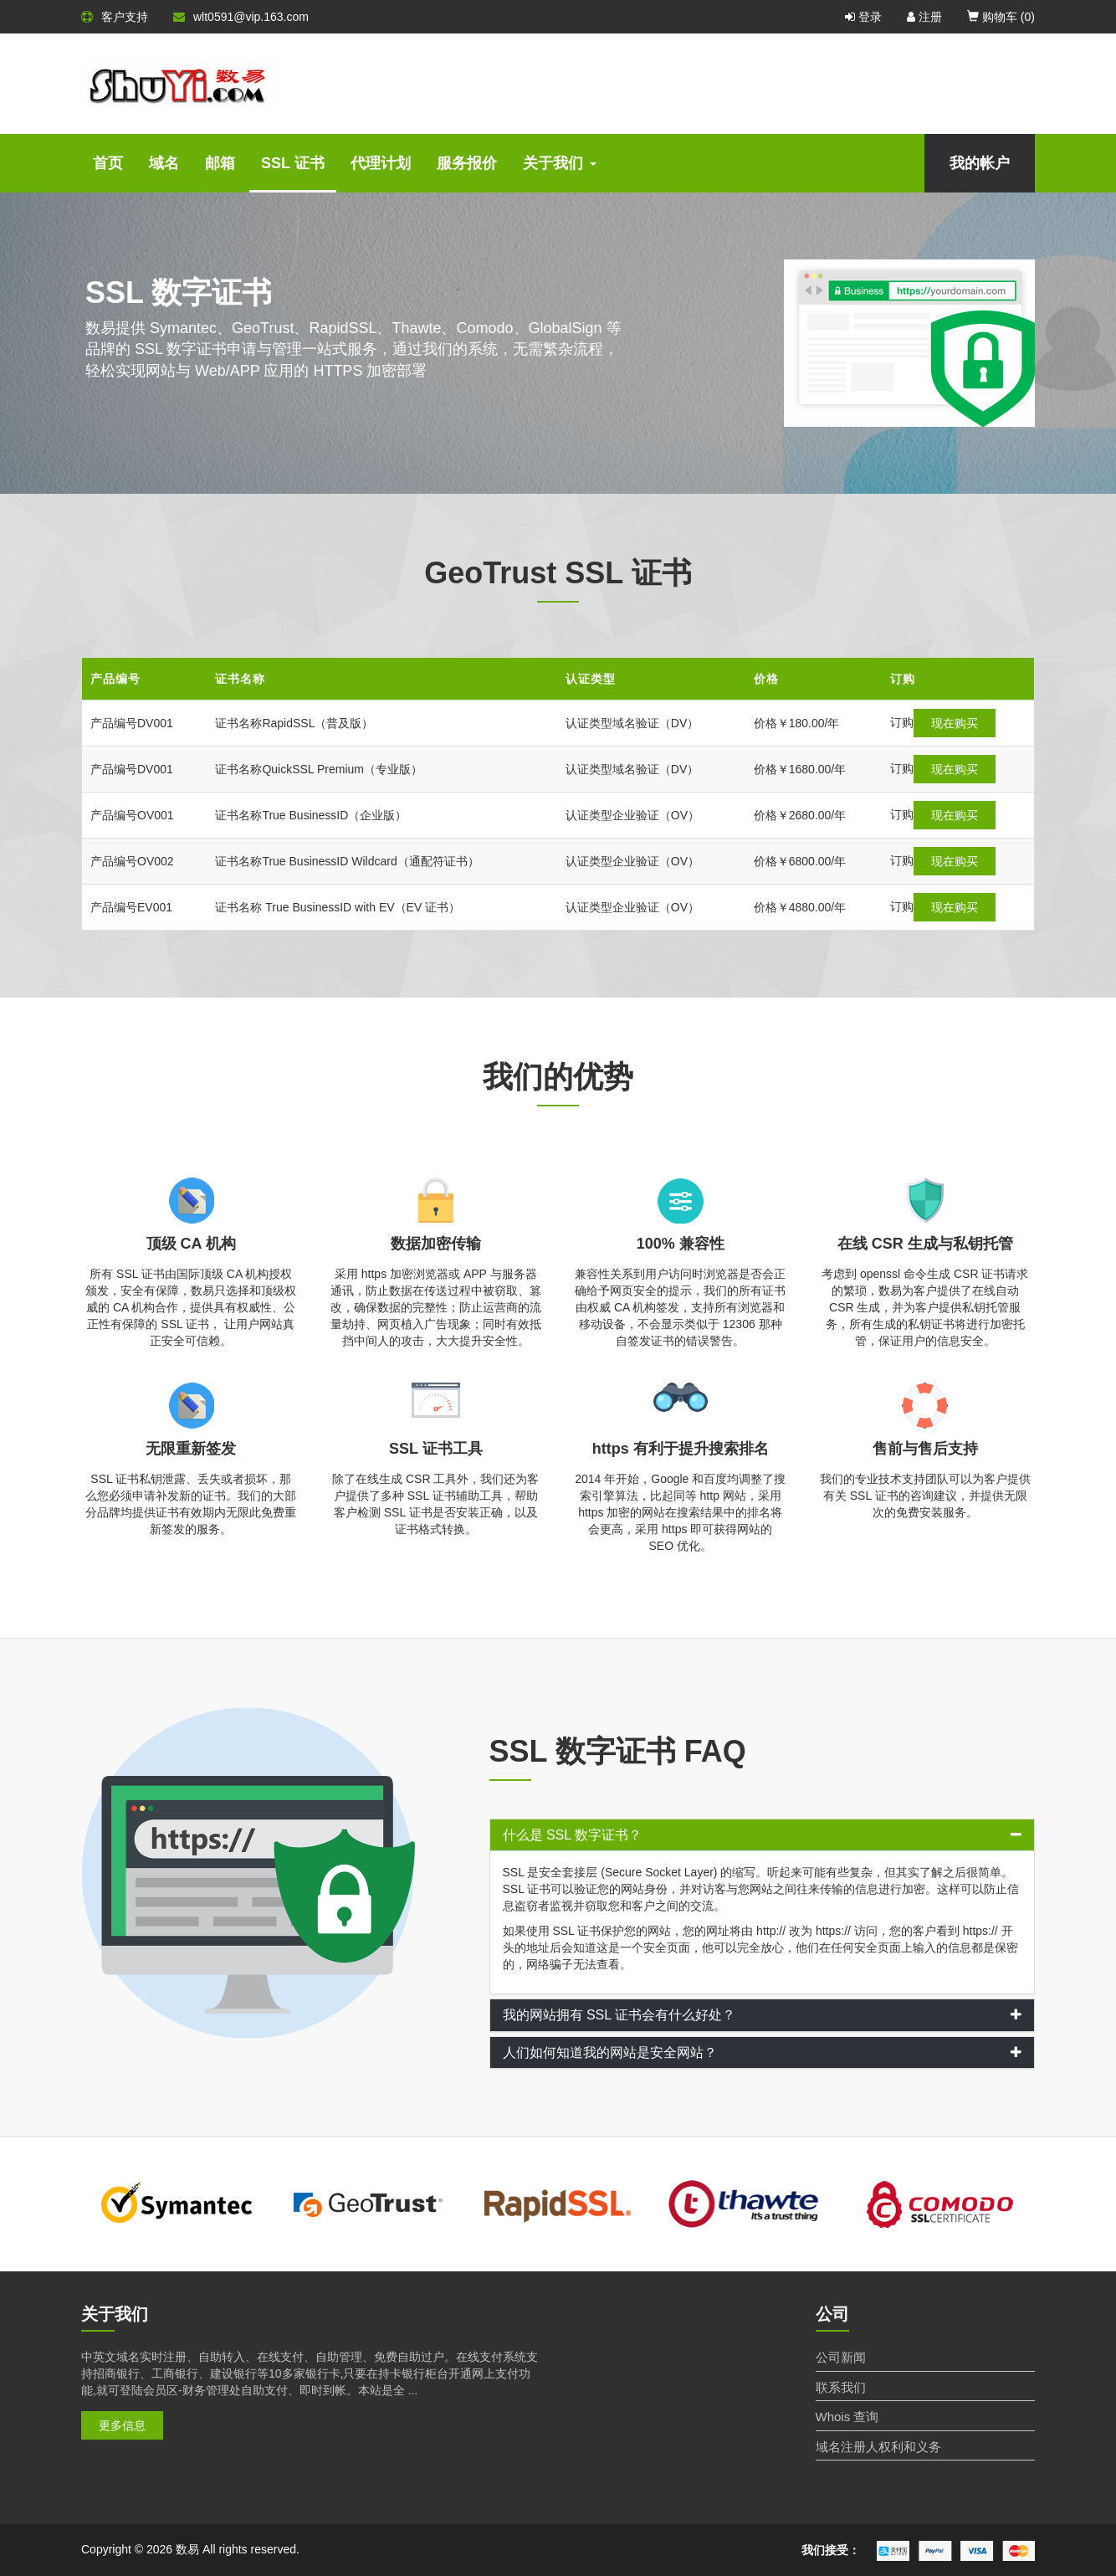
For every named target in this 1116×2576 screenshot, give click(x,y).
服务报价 (467, 163)
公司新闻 (841, 2357)
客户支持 (114, 16)
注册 (924, 16)
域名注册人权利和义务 (878, 2447)
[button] (762, 1835)
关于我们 (559, 163)
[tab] (762, 1835)
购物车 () (1001, 16)
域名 (164, 163)
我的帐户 (980, 163)
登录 (863, 16)
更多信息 (122, 2425)
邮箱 (220, 163)
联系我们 (841, 2387)
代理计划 (381, 163)
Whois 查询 (847, 2416)
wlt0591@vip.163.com (241, 16)
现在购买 (923, 723)
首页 (108, 163)
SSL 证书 (293, 163)
